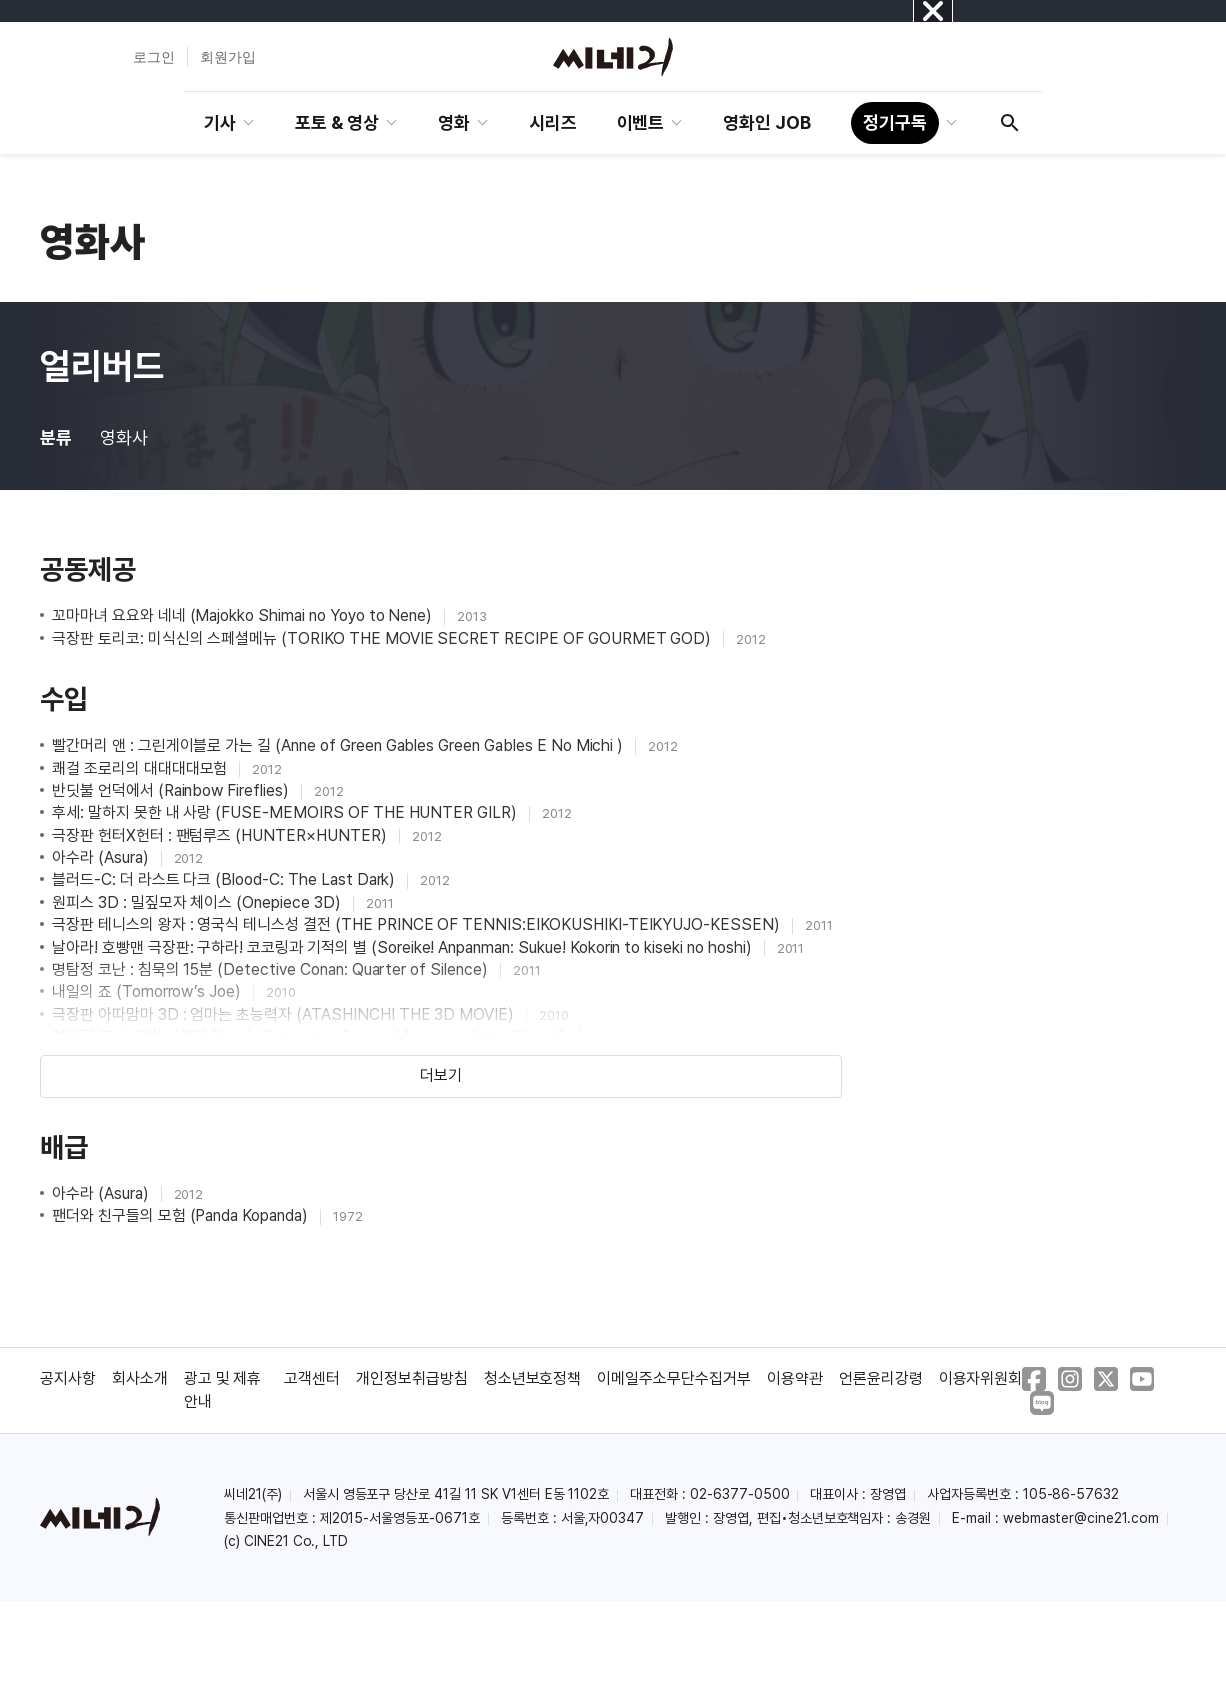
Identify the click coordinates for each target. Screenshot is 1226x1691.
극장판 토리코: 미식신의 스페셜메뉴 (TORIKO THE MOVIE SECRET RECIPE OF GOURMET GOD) (383, 638)
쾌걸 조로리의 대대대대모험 (141, 768)
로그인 (154, 57)
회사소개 (140, 1378)
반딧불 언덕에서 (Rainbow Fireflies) (172, 790)
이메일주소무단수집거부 (674, 1378)
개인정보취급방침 (412, 1378)
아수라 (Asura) (102, 857)
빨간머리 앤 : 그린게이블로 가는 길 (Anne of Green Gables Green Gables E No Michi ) (339, 745)
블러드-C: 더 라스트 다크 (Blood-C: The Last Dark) (225, 879)
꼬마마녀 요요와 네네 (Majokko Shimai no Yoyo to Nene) (244, 615)
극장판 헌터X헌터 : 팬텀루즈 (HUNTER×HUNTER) (221, 835)
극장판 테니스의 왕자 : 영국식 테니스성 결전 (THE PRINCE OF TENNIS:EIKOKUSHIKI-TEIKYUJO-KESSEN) (418, 924)
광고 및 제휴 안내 (223, 1389)
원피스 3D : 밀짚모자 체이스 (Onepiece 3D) (198, 902)
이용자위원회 (981, 1378)
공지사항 (68, 1378)
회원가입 (228, 57)
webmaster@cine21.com (1081, 1518)
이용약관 (795, 1378)
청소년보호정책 (533, 1378)
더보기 (441, 1075)
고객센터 (312, 1378)
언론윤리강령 (881, 1378)
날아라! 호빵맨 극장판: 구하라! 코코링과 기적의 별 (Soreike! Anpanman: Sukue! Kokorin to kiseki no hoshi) (404, 947)
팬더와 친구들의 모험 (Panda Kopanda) (182, 1215)
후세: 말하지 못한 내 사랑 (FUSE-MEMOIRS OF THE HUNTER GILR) (286, 812)
